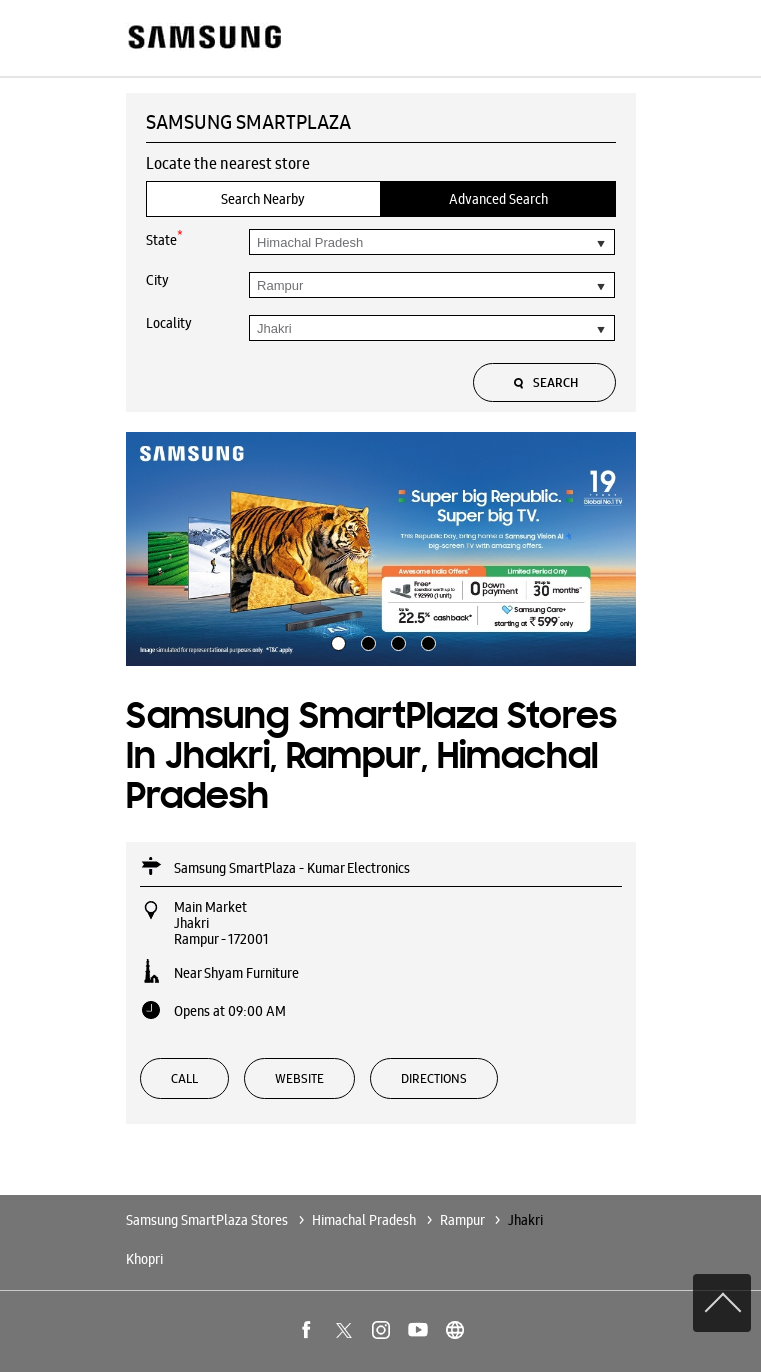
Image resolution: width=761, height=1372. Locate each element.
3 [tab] (396, 641)
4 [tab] (426, 641)
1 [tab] (336, 641)
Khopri (144, 1259)
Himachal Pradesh (364, 1220)
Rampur (462, 1220)
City (157, 280)
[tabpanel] (381, 549)
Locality (169, 323)
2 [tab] (366, 641)
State (164, 238)
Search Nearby (263, 199)
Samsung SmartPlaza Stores (208, 1220)
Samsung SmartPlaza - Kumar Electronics (292, 868)
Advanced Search (498, 199)
